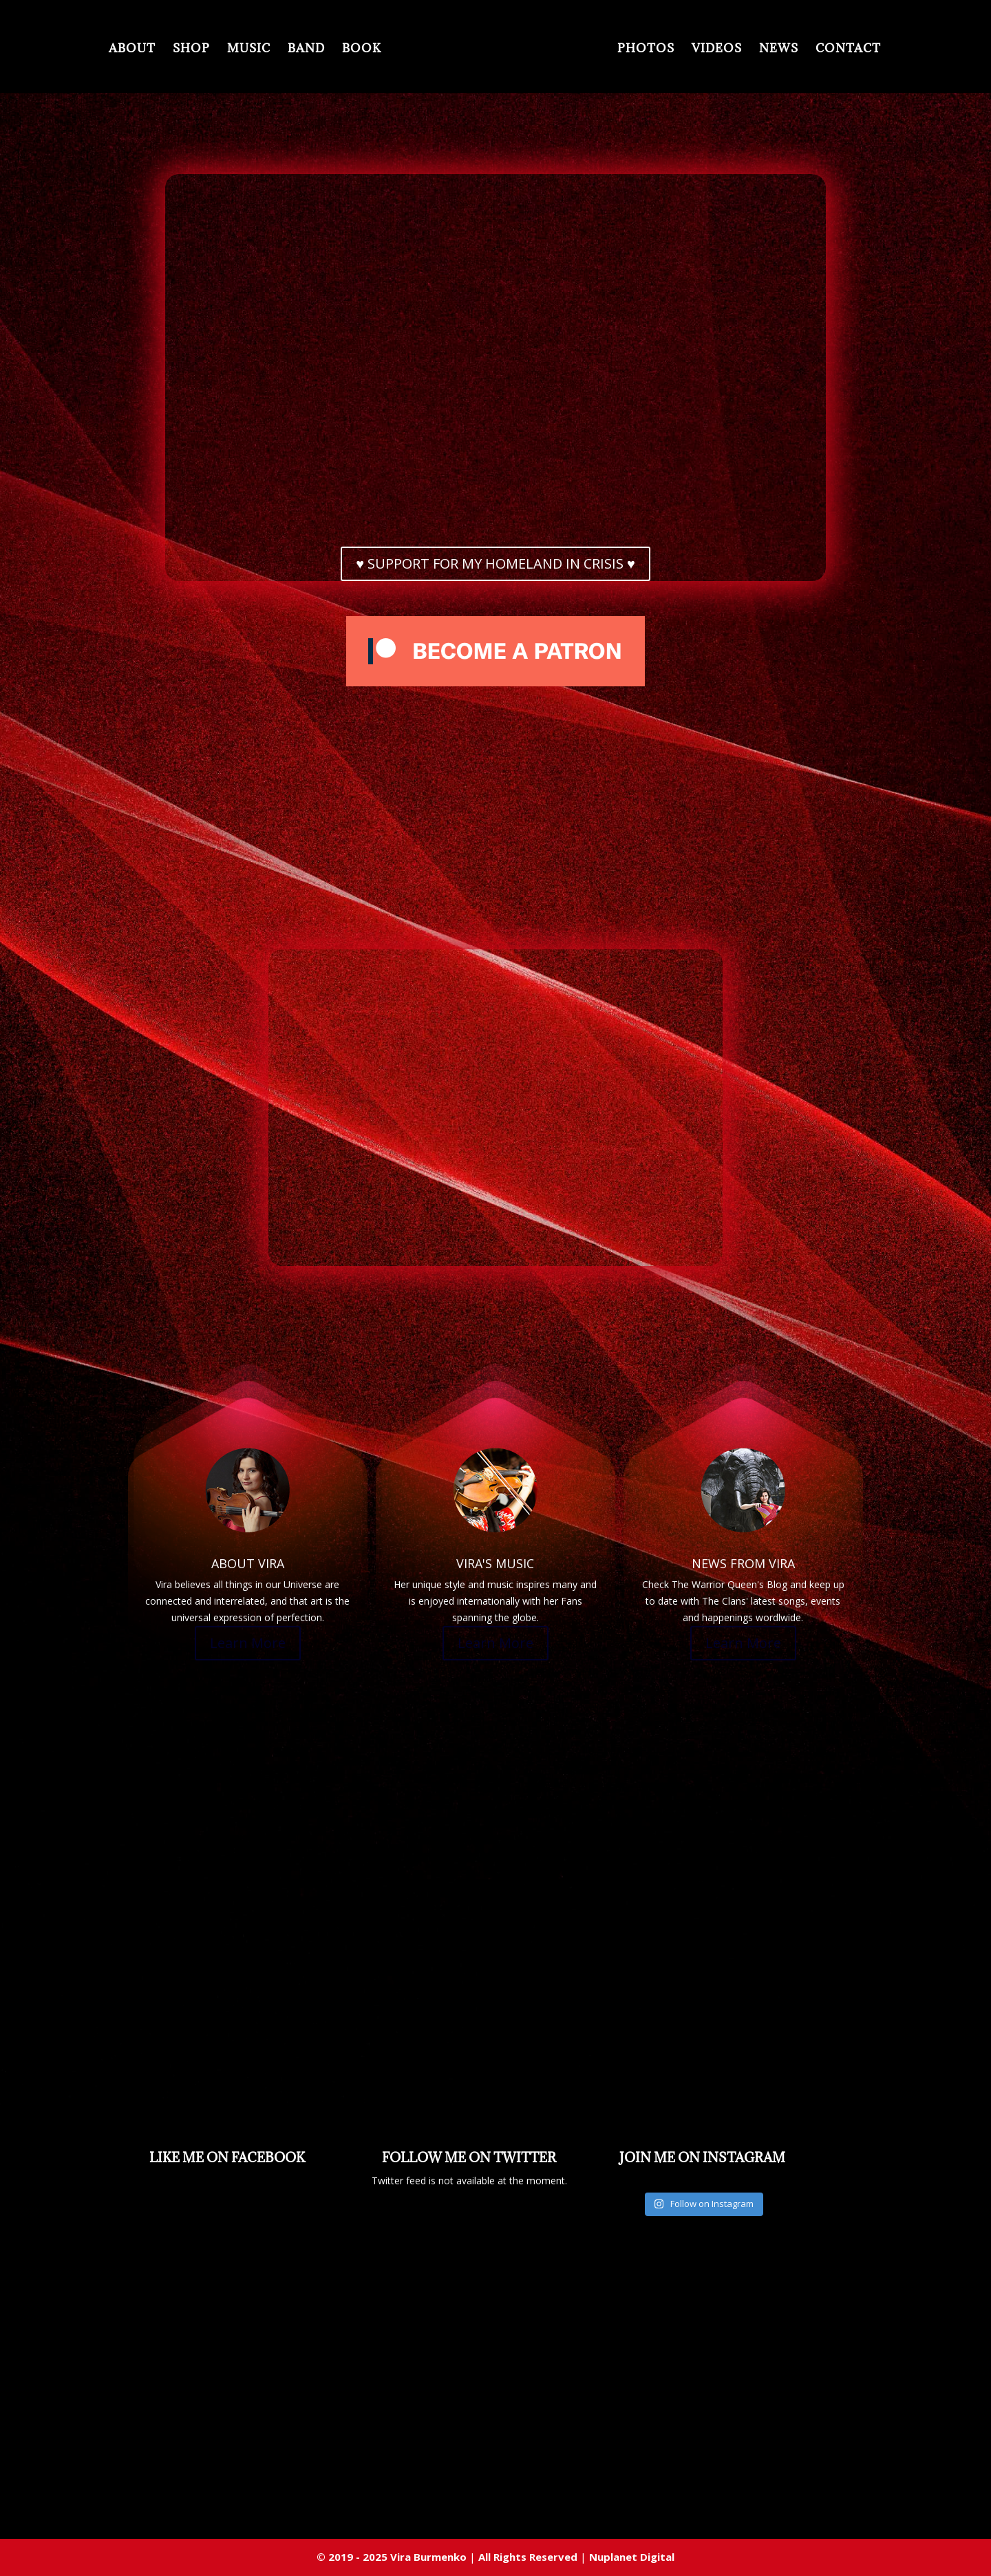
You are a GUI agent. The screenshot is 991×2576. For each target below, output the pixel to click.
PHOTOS (680, 51)
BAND (271, 51)
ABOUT (97, 51)
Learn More (248, 1643)
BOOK (327, 51)
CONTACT (882, 51)
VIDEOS (751, 51)
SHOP (156, 51)
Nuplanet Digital (631, 2557)
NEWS (813, 51)
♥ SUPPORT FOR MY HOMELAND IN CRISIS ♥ (495, 563)
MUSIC (214, 51)
